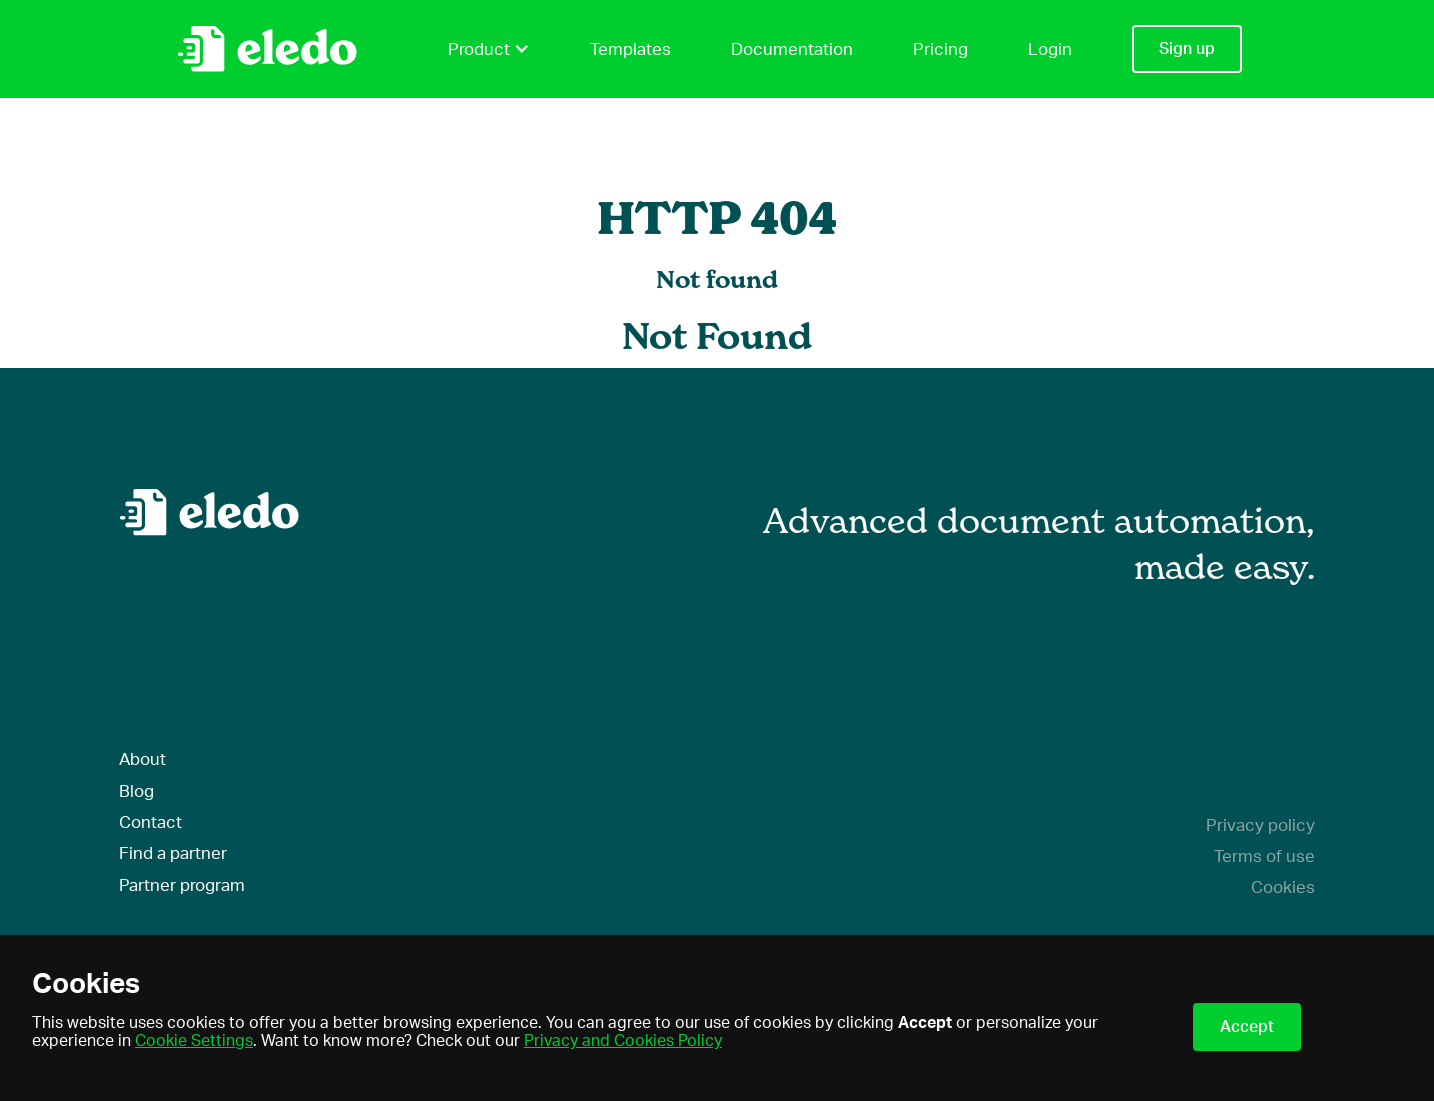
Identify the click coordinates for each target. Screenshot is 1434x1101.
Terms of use (1264, 856)
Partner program (182, 885)
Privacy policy (1260, 825)
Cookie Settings (194, 1041)
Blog (136, 791)
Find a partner (173, 853)
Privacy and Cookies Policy (623, 1041)
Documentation (792, 49)
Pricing (940, 49)
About (142, 759)
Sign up (1187, 49)
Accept (1247, 1027)
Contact (150, 822)
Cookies (1283, 887)
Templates (630, 49)
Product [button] (489, 49)
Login (1050, 49)
